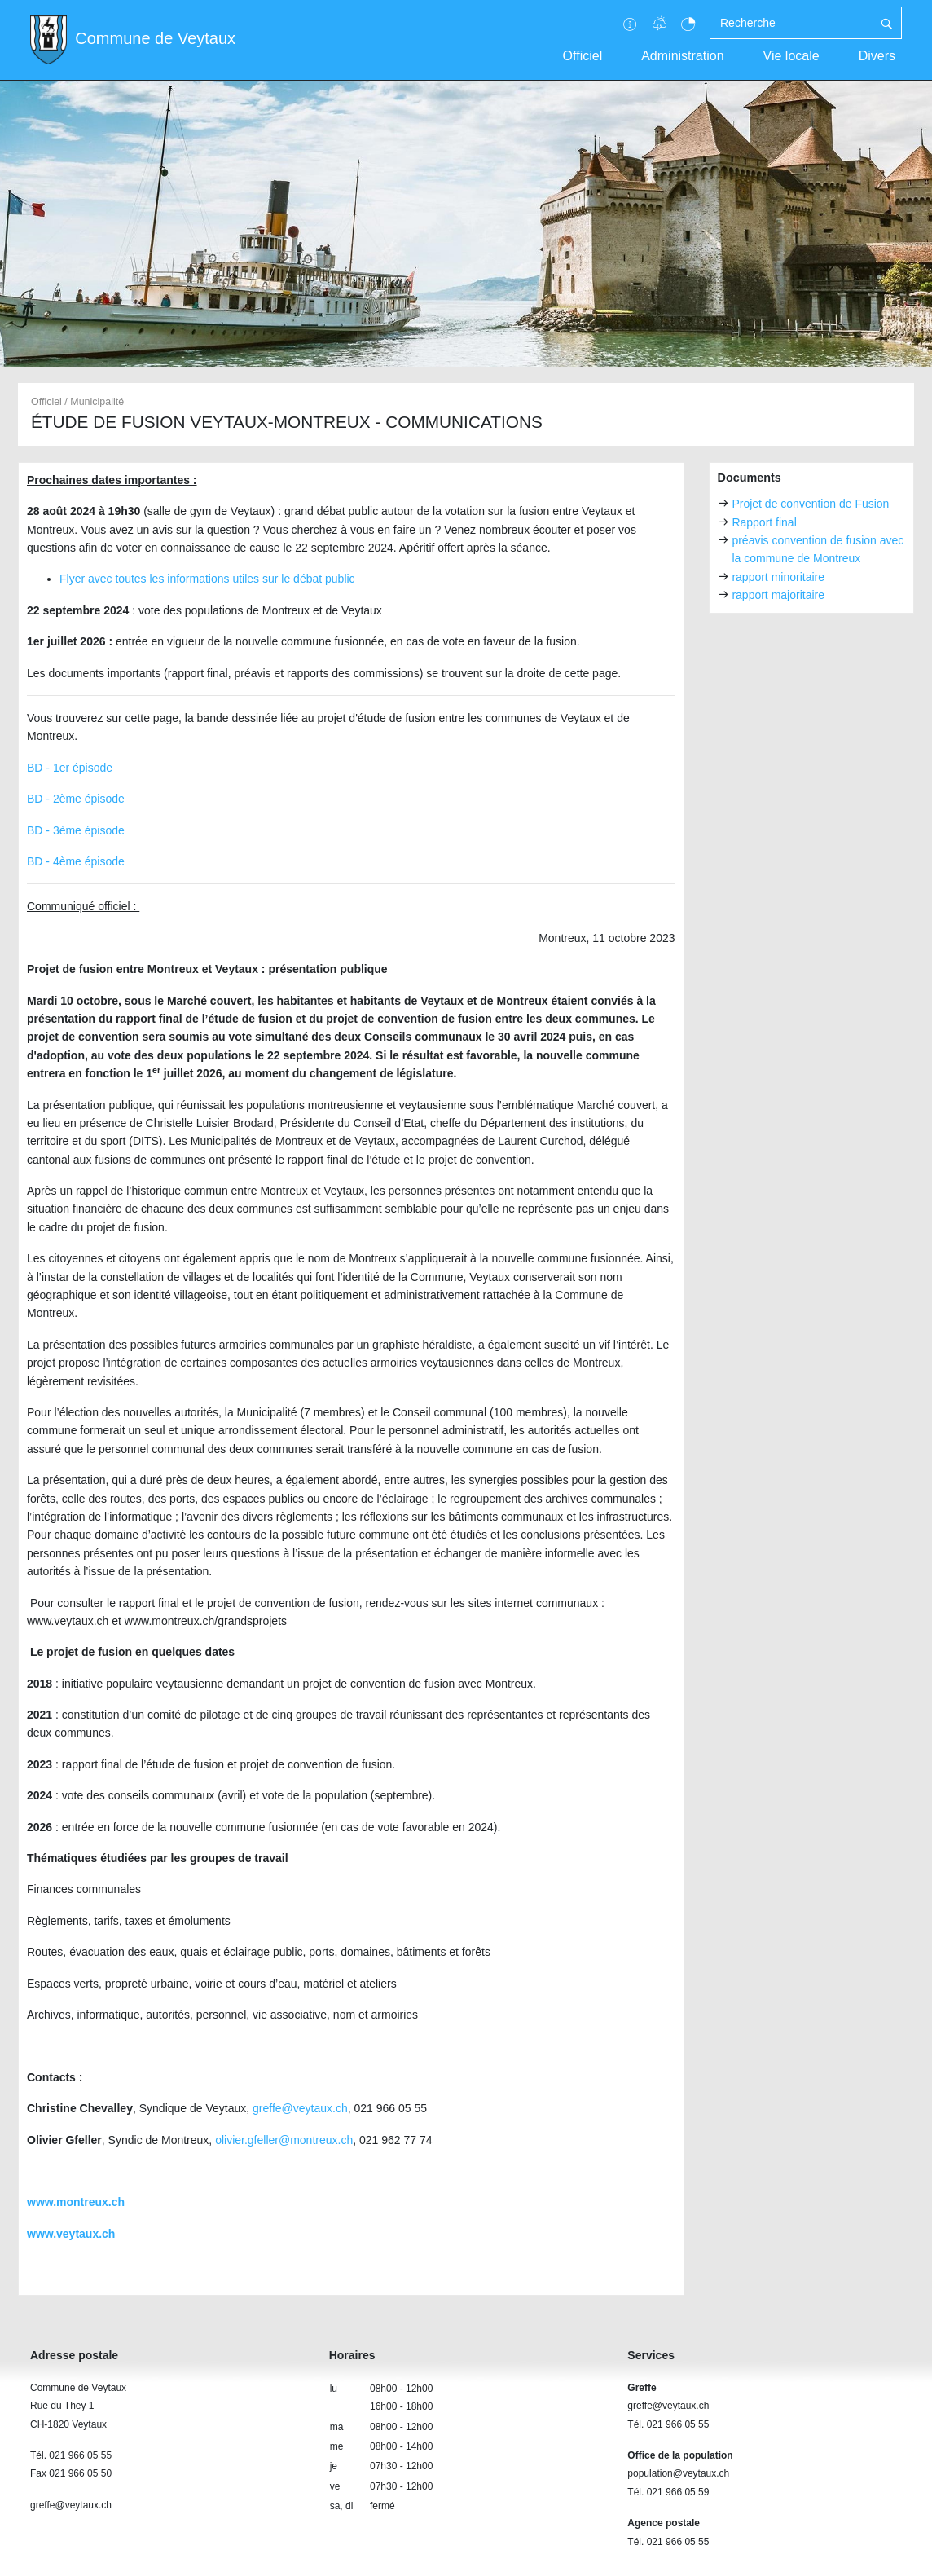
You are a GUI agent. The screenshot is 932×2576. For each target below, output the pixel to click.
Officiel (583, 56)
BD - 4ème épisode (76, 861)
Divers (877, 56)
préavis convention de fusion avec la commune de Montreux (817, 549)
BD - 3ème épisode (76, 830)
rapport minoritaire (778, 576)
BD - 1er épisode (69, 767)
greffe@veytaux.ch (300, 2108)
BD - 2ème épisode (76, 798)
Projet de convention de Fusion (810, 503)
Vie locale (791, 56)
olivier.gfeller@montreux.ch (284, 2140)
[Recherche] (791, 23)
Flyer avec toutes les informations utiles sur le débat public (207, 578)
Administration (682, 56)
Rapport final (764, 522)
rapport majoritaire (778, 594)
